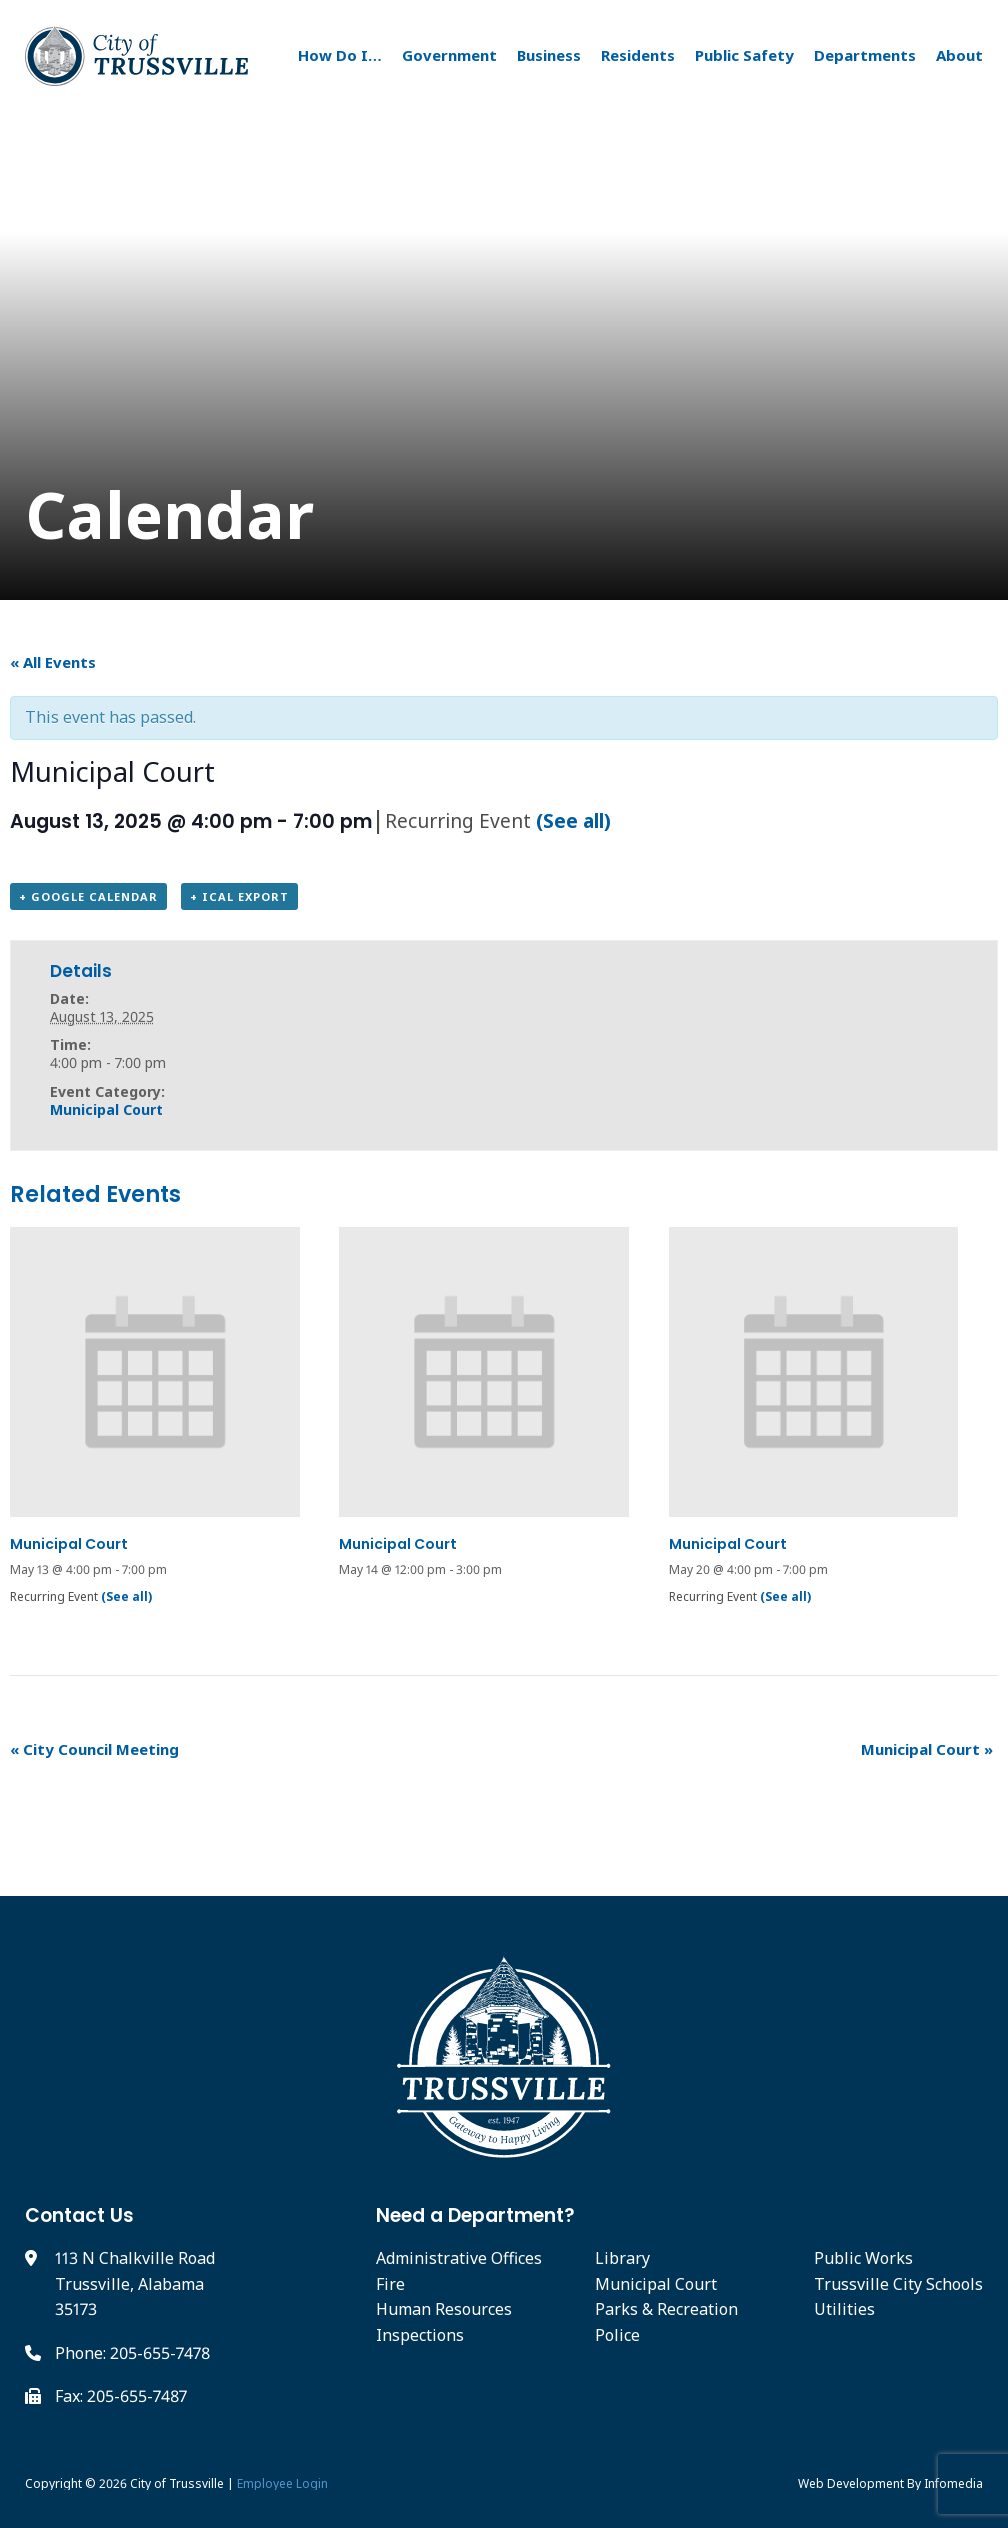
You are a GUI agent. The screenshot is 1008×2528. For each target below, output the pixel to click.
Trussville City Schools (898, 2284)
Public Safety (744, 55)
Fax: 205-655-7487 (121, 2396)
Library (622, 2258)
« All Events (53, 662)
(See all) (573, 820)
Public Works (863, 2258)
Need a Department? (475, 2215)
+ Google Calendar (88, 896)
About (959, 55)
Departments (865, 55)
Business (549, 55)
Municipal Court (106, 1109)
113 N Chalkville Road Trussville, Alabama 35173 (135, 2283)
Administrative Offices (459, 2258)
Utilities (844, 2309)
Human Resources (444, 2309)
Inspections (420, 2335)
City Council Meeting (94, 1749)
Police (617, 2335)
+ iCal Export (239, 896)
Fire (390, 2284)
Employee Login (282, 2483)
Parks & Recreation (666, 2309)
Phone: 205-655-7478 (132, 2353)
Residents (638, 55)
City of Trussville (177, 2483)
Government (449, 55)
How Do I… (340, 55)
